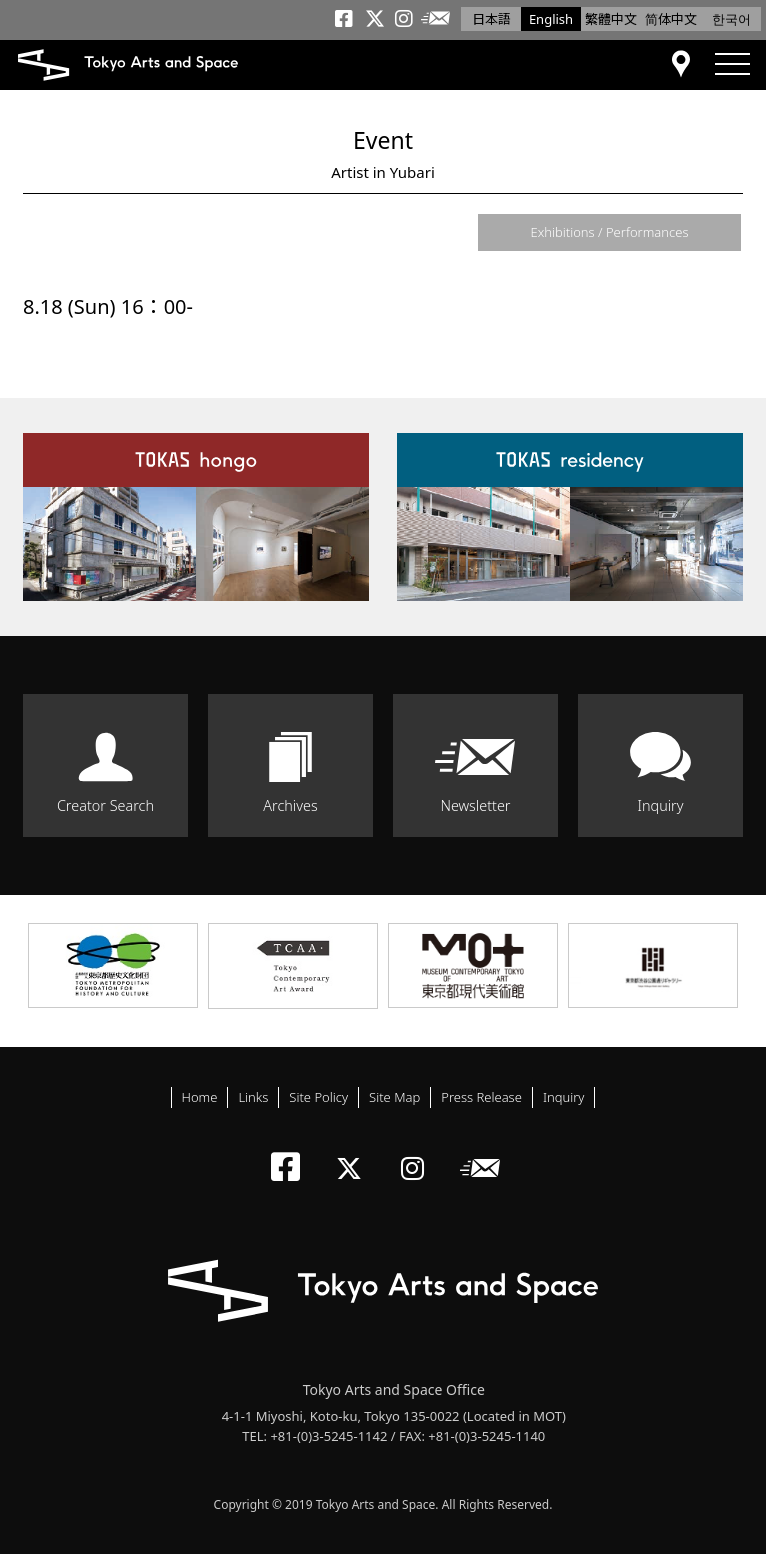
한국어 (731, 19)
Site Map (394, 1097)
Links (253, 1097)
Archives (290, 805)
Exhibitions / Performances (609, 232)
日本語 (491, 19)
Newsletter (475, 805)
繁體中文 (611, 19)
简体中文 (671, 19)
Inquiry (660, 805)
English (551, 19)
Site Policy (318, 1097)
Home (200, 1097)
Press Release (481, 1097)
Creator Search (105, 805)
